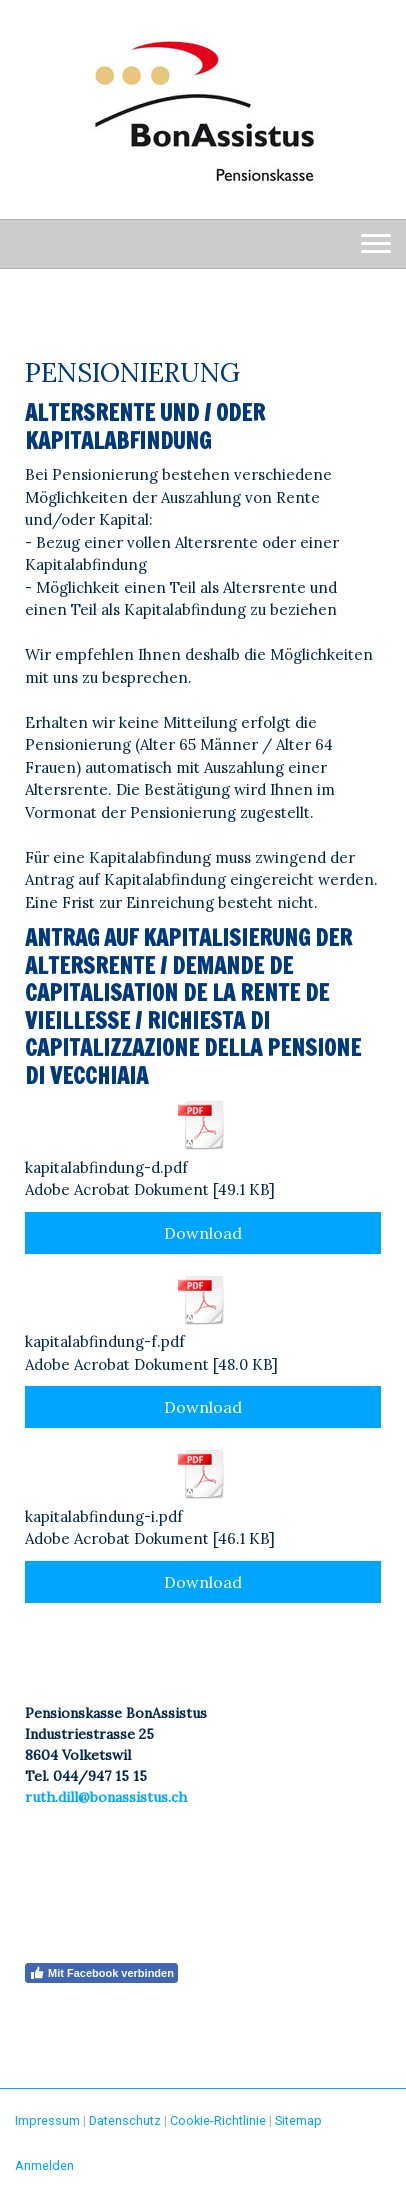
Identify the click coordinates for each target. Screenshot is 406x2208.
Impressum (47, 2120)
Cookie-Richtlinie (218, 2120)
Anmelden (44, 2165)
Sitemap (298, 2120)
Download (203, 1233)
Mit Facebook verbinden (101, 1973)
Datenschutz (125, 2120)
